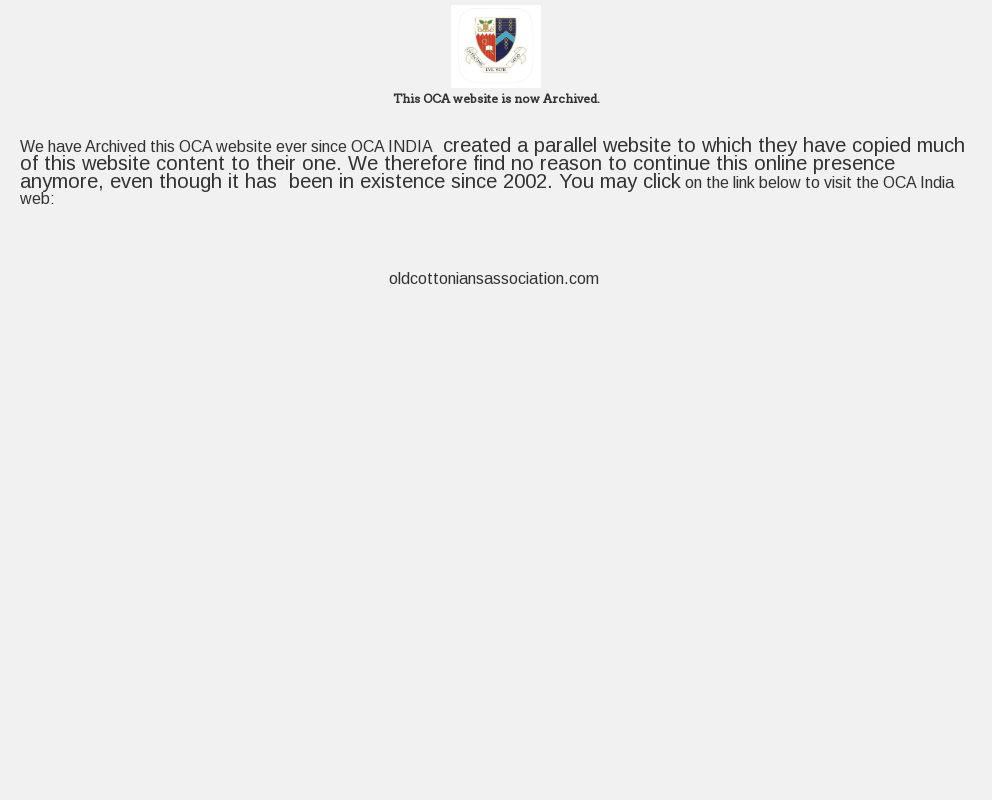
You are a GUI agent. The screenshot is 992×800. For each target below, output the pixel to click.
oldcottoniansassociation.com (496, 278)
